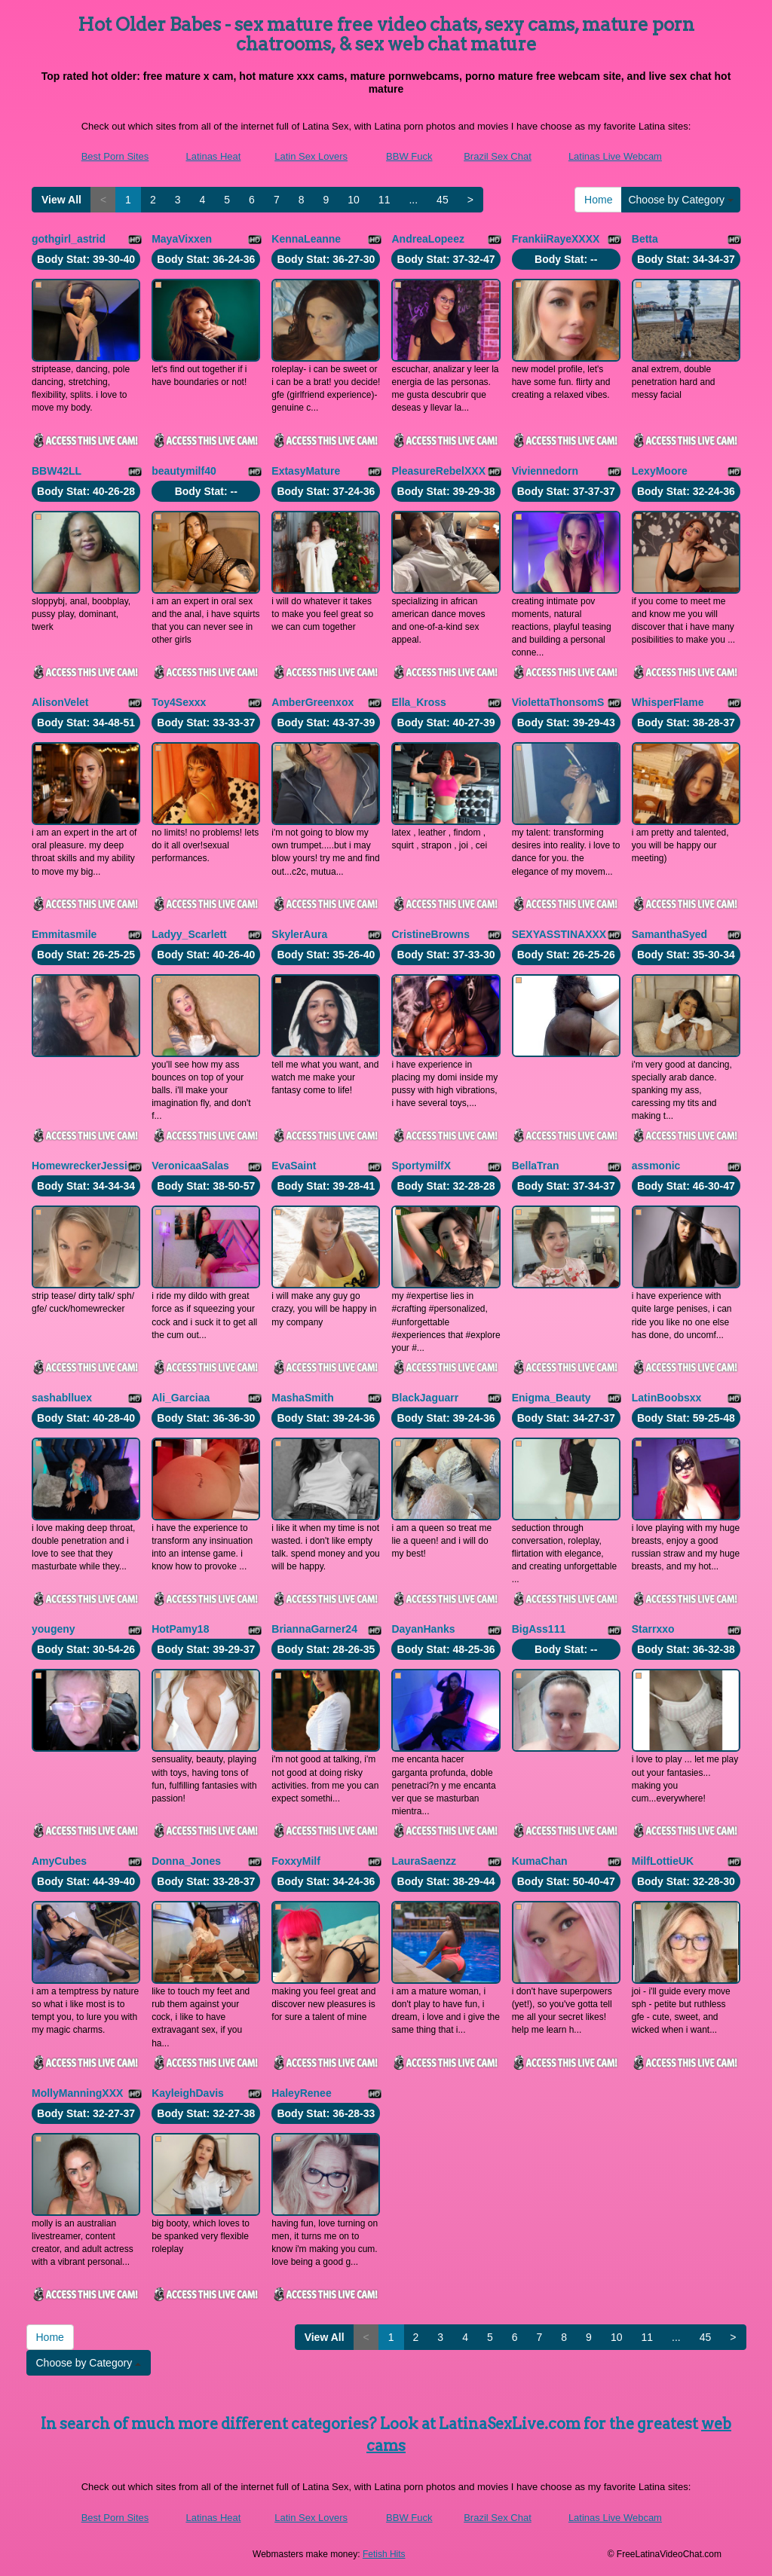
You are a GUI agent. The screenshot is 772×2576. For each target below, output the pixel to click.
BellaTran (535, 1166)
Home (598, 200)
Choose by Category (681, 200)
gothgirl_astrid (69, 239)
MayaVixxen (182, 239)
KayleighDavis (188, 2093)
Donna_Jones (186, 1861)
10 (354, 200)
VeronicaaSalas (190, 1166)
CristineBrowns (430, 934)
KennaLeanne (306, 239)
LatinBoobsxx (667, 1398)
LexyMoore (660, 471)
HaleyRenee (301, 2093)
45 (443, 200)
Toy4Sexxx (179, 702)
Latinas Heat (212, 156)
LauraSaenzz (423, 1861)
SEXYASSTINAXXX (559, 934)
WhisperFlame (668, 702)
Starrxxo (653, 1629)
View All (61, 200)
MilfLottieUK (663, 1861)
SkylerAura (299, 934)
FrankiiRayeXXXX (556, 239)
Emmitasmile (64, 934)
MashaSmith (302, 1398)
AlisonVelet (60, 702)
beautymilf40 (184, 471)
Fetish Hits (384, 2554)
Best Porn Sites (115, 156)
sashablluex (62, 1398)
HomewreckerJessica (85, 1166)
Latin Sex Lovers (311, 156)
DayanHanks (423, 1629)
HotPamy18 (180, 1629)
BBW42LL (56, 471)
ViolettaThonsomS (558, 702)
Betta (645, 239)
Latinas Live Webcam (615, 156)
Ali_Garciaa (181, 1398)
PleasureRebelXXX (438, 471)
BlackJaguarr (424, 1398)
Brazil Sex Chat (498, 156)
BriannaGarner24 (314, 1629)
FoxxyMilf (295, 1861)
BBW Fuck (409, 156)
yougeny (53, 1629)
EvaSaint (293, 1166)
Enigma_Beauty (551, 1398)
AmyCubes (59, 1861)
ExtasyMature (305, 471)
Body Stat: (86, 259)
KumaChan (540, 1861)
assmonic (656, 1166)
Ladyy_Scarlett (189, 934)
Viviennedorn (545, 471)
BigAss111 (539, 1629)
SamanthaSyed (669, 934)
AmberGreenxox (312, 702)
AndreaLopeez (427, 239)
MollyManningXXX (77, 2093)
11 (384, 200)
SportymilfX (421, 1166)
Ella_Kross (418, 702)
